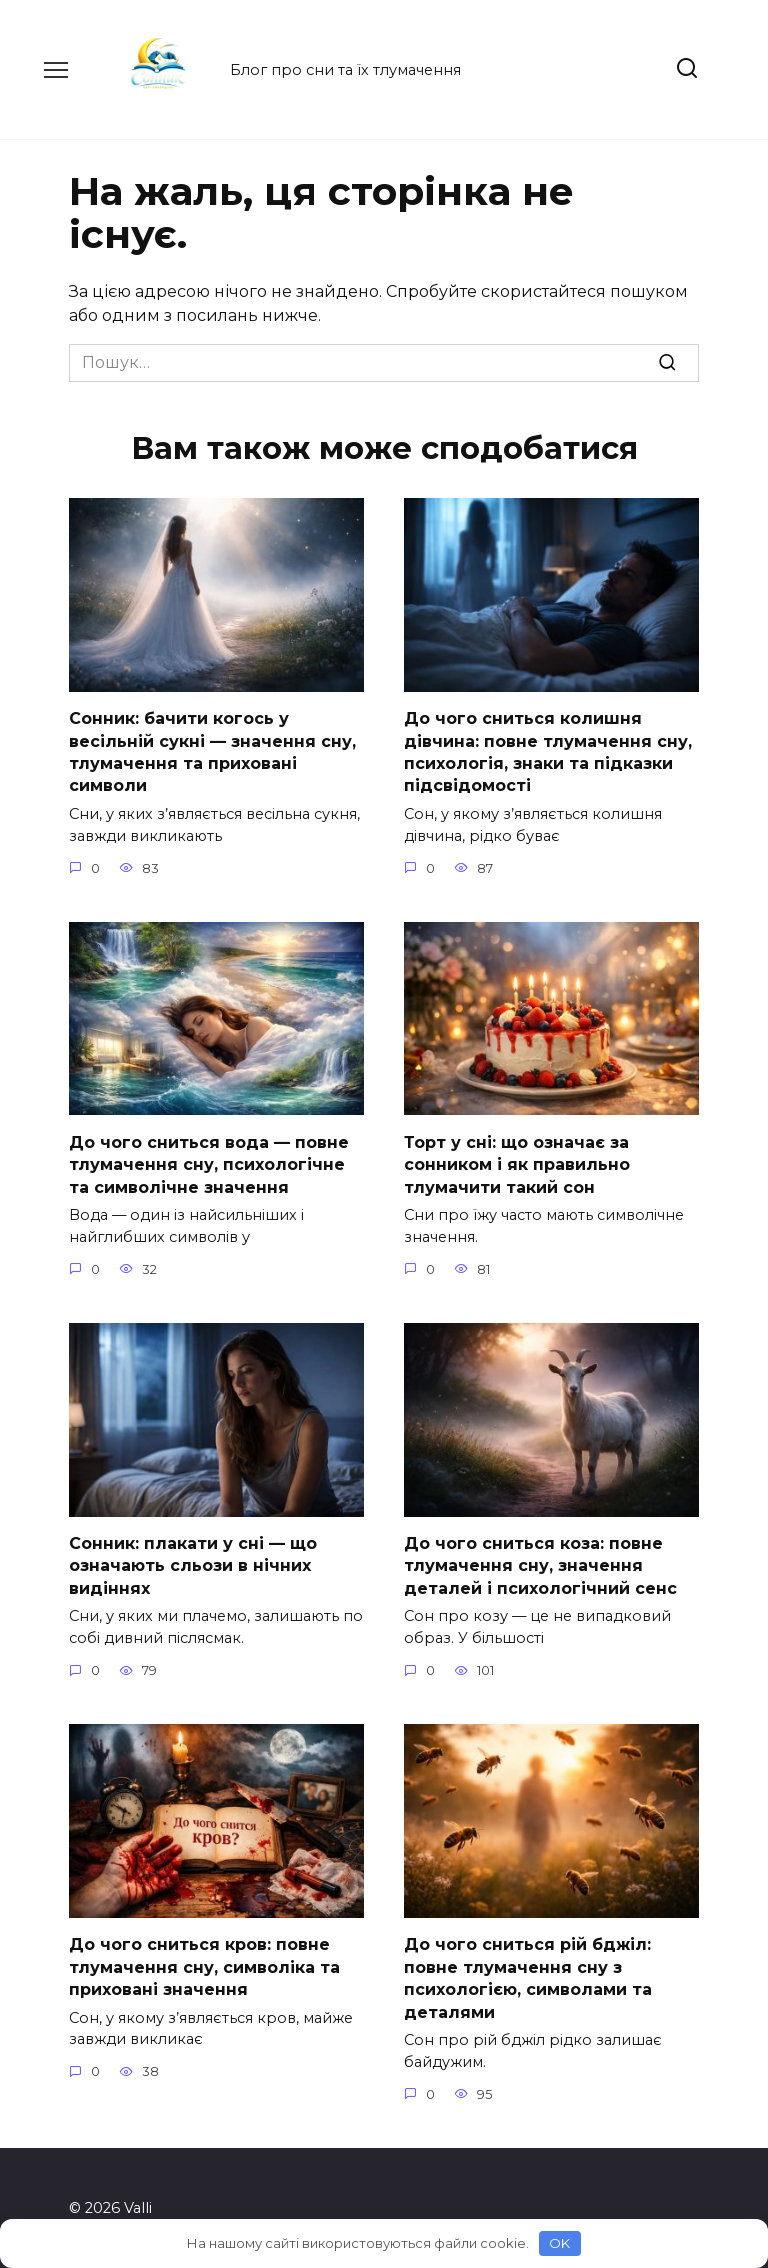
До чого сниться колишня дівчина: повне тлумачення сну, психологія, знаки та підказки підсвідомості (548, 752)
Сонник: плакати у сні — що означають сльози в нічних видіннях (193, 1565)
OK (559, 2243)
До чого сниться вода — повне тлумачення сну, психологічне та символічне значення (209, 1164)
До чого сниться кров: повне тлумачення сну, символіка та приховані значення (204, 1966)
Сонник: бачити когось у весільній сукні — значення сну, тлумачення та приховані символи (212, 752)
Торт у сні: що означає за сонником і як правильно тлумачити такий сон (517, 1164)
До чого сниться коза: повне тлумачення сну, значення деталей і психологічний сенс (540, 1565)
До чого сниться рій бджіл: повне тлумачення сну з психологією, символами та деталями (528, 1977)
